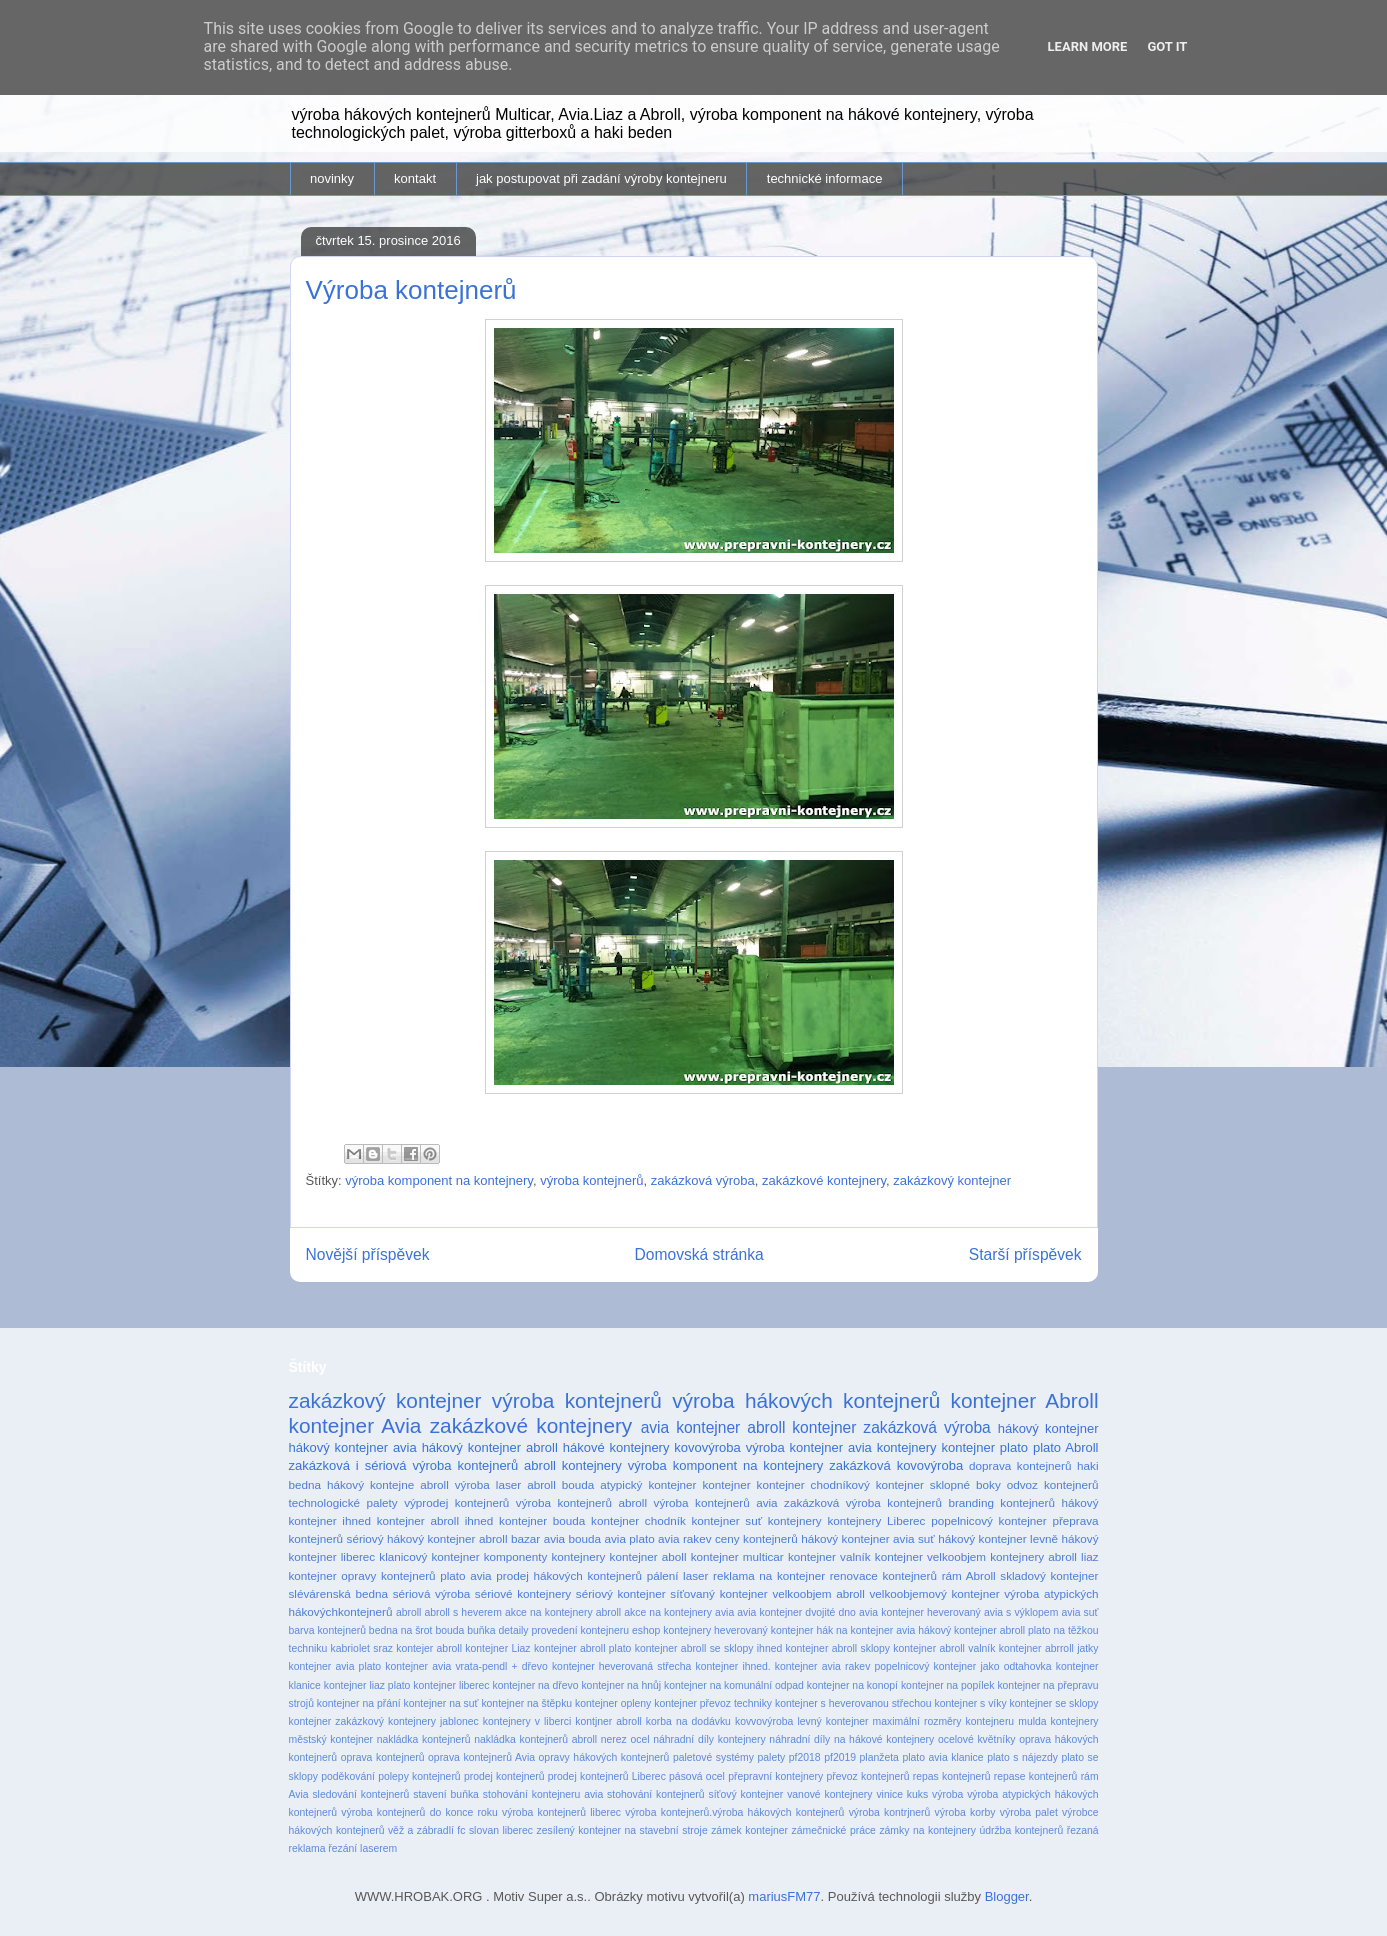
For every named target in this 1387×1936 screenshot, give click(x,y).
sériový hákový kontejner (411, 1538)
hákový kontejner (1048, 1428)
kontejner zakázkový (336, 1721)
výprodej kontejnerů (456, 1502)
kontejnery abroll (1033, 1556)
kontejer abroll (429, 1648)
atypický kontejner (648, 1484)
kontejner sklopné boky (938, 1484)
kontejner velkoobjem (930, 1556)
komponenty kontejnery (545, 1556)
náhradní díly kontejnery (709, 1739)
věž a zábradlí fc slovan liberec (460, 1830)
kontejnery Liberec (876, 1520)
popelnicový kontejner (989, 1520)
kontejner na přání (359, 1703)
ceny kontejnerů (756, 1538)
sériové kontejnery (523, 1593)
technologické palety (343, 1502)
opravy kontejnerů (388, 1575)
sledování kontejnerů (360, 1794)
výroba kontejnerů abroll (581, 1502)
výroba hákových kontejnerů (806, 1400)
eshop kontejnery (671, 1630)
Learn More (1088, 46)
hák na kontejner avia (865, 1630)
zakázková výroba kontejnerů (863, 1502)
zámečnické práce (834, 1830)
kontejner (726, 1484)
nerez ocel (625, 1739)
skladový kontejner (1049, 1575)
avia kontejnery (892, 1447)
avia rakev (684, 1538)
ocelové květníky (977, 1739)
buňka (481, 1630)
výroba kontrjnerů (890, 1812)
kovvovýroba (764, 1721)
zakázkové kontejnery (824, 1180)
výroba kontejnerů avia (716, 1502)
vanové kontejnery (829, 1794)
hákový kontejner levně (998, 1538)
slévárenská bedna (339, 1593)
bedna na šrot (401, 1630)
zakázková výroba (703, 1180)
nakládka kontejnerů (424, 1739)
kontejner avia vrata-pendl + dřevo (466, 1666)
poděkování (348, 1776)
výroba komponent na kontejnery (439, 1180)
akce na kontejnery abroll (563, 1612)
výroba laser (488, 1484)
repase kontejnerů (1036, 1776)
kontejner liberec (451, 1685)
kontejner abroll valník (944, 1648)
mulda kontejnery (1058, 1721)
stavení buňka (446, 1794)
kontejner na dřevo (535, 1685)
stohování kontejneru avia (543, 1794)
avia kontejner (691, 1427)
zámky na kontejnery (927, 1830)
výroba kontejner (794, 1447)
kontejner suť (727, 1520)
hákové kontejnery (616, 1447)
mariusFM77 (784, 1896)
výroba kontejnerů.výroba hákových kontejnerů (734, 1812)
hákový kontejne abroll (388, 1484)
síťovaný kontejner (718, 1593)
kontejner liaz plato (367, 1685)
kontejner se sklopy (1054, 1703)
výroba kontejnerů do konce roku (419, 1812)
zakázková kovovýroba (896, 1465)
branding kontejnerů (1001, 1502)
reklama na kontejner (769, 1575)
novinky (332, 178)
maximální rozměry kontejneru (944, 1721)
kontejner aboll (648, 1556)
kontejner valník (829, 1556)
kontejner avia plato (335, 1666)
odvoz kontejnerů (1053, 1484)
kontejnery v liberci (527, 1721)
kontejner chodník (638, 1520)
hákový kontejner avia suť (868, 1538)
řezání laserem (362, 1848)
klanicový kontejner (429, 1556)
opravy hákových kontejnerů (604, 1757)
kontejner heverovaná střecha (621, 1666)
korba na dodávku (688, 1721)
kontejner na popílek (948, 1685)
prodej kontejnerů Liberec (607, 1776)
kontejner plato (985, 1447)
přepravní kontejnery (775, 1776)
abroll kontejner (801, 1427)
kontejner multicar (737, 1556)
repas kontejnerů (952, 1776)
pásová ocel (697, 1776)
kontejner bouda (542, 1520)
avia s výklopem (1021, 1612)
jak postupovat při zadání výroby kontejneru (601, 178)
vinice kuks (902, 1794)
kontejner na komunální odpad (734, 1685)
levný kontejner (832, 1721)
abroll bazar (509, 1538)
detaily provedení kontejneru (563, 1630)
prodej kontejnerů (504, 1776)
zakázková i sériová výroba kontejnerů (404, 1465)
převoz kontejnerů (868, 1776)
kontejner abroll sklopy (838, 1648)
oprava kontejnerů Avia (481, 1757)
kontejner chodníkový (813, 1484)
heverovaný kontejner (763, 1630)
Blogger (1007, 1896)
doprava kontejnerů (1020, 1465)
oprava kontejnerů (383, 1757)
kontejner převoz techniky (713, 1703)
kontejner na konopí (852, 1685)
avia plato (629, 1538)
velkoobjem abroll (818, 1593)
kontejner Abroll (1025, 1400)
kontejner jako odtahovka (993, 1666)
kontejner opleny (613, 1703)
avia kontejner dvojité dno (796, 1612)
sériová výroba (431, 1593)
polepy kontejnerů (419, 1776)
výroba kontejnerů (591, 1180)
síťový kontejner (745, 1794)
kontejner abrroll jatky (1049, 1648)
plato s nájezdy (1022, 1757)
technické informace (825, 178)
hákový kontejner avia (353, 1447)
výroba (947, 1794)
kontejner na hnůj (621, 1685)
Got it (1167, 46)
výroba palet (1029, 1812)
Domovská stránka (699, 1254)
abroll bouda (560, 1484)
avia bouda (572, 1538)
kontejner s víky (970, 1703)
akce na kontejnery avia (679, 1612)
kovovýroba (707, 1447)
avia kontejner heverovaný (920, 1612)
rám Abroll (969, 1575)
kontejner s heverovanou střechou (853, 1703)
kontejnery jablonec (433, 1721)
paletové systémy (713, 1757)
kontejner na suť (441, 1703)
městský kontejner (331, 1739)
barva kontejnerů (327, 1630)
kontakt (415, 178)
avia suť (1079, 1612)
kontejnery (795, 1520)
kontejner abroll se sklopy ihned (709, 1648)
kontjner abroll (608, 1721)
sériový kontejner (621, 1593)
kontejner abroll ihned (435, 1520)
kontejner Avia (355, 1425)
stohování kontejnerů (655, 1794)
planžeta (879, 1757)
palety (772, 1757)
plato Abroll (1066, 1447)
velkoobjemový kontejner (934, 1593)
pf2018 (805, 1757)
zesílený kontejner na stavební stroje (622, 1830)
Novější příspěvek (368, 1254)
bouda (449, 1630)
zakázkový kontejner (952, 1180)
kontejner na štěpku (526, 1703)
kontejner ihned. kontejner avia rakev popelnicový (812, 1666)
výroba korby (965, 1812)
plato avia (465, 1575)
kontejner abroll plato (582, 1648)
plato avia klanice (942, 1757)
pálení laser (678, 1575)
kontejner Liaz (497, 1648)
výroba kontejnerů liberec (561, 1812)
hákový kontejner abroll (490, 1447)
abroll (408, 1612)
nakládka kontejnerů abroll (535, 1739)
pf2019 (840, 1757)
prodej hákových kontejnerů (569, 1575)
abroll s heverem (463, 1612)
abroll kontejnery (573, 1465)
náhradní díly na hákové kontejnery (851, 1739)
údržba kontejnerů (1021, 1830)
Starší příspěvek (1025, 1254)
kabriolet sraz (362, 1648)
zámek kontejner (749, 1830)
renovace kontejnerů (883, 1575)
